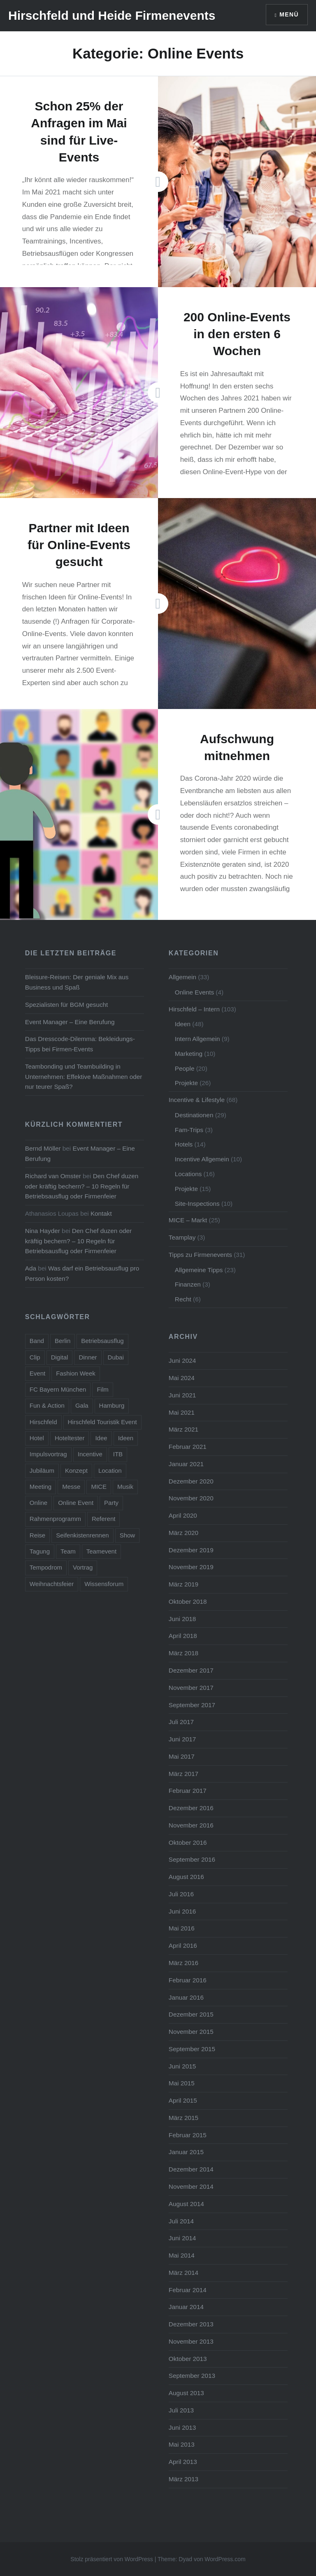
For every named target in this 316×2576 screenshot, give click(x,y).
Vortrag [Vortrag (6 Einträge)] (83, 1567)
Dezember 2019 (191, 1550)
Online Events (194, 992)
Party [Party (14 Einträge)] (111, 1502)
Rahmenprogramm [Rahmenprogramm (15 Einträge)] (55, 1518)
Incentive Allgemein (202, 1159)
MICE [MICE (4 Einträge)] (99, 1486)
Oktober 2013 (188, 2358)
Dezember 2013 (191, 2324)
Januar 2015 (186, 2151)
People (185, 1068)
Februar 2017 (188, 1790)
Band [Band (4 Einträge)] (37, 1340)
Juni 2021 (182, 1395)
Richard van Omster (53, 1175)
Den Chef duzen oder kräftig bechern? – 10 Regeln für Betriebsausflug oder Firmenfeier (82, 1186)
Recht (183, 1299)
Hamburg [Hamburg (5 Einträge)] (112, 1405)
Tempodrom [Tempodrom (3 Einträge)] (46, 1567)
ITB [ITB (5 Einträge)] (118, 1454)
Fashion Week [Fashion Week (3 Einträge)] (75, 1373)
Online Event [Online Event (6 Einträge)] (75, 1502)
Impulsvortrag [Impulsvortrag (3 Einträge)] (48, 1454)
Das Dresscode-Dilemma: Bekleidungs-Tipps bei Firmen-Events (80, 1044)
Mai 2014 (182, 2255)
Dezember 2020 (191, 1481)
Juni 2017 (182, 1739)
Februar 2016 (188, 1980)
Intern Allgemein (197, 1038)
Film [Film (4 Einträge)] (102, 1389)
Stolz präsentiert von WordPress (111, 2559)
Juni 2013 (182, 2427)
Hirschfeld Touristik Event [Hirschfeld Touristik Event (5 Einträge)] (102, 1421)
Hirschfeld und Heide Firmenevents (111, 15)
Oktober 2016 (188, 1842)
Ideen (183, 1023)
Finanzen (188, 1284)
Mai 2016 (182, 1928)
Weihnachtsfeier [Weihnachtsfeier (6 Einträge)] (52, 1583)
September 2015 (192, 2048)
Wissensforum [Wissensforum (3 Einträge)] (103, 1583)
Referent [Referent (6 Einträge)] (104, 1518)
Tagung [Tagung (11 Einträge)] (40, 1551)
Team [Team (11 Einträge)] (68, 1551)
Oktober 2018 (188, 1601)
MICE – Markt (188, 1220)
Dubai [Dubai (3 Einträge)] (116, 1357)
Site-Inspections (197, 1203)
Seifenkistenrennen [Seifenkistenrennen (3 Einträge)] (82, 1535)
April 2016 (183, 1945)
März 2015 (183, 2117)
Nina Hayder (42, 1230)
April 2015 (183, 2100)
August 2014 (186, 2203)
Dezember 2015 (191, 2014)
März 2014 (183, 2272)
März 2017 (183, 1773)
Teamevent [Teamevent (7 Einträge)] (101, 1551)
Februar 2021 (188, 1446)
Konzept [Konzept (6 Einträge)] (76, 1470)
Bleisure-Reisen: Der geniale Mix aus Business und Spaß (77, 982)
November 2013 (191, 2341)
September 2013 (192, 2375)
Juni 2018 (182, 1618)
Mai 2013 (182, 2444)
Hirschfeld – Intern (194, 1009)
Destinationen (194, 1114)
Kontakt (101, 1213)
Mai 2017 (182, 1756)
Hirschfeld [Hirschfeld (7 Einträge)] (43, 1421)
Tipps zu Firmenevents (200, 1254)
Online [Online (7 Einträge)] (38, 1502)
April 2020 (183, 1515)
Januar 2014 (186, 2306)
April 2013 (183, 2461)
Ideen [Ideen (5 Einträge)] (126, 1437)
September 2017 (192, 1704)
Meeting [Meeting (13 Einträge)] (40, 1486)
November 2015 (191, 2031)
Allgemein (182, 976)
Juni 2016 (182, 1911)
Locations (188, 1173)
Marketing (188, 1053)
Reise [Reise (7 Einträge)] (37, 1535)
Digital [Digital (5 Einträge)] (59, 1357)
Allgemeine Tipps (199, 1269)
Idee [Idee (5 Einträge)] (101, 1437)
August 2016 (186, 1876)
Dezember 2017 (191, 1670)
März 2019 (183, 1584)
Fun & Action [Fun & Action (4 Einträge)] (47, 1405)
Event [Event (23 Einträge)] (37, 1373)
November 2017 (191, 1687)
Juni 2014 (182, 2237)
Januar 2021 (186, 1463)
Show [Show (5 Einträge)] (127, 1535)
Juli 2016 (181, 1893)
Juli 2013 (181, 2410)
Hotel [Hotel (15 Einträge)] (37, 1437)
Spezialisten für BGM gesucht (66, 1004)
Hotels (184, 1144)
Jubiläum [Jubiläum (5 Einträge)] (42, 1470)
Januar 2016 (186, 1997)
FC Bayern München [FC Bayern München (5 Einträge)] (58, 1389)
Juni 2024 (182, 1360)
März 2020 (183, 1532)
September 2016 (192, 1859)
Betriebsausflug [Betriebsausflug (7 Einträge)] (102, 1340)
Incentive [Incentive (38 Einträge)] (90, 1454)
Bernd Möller (43, 1148)
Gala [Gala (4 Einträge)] (81, 1405)
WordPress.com (224, 2559)
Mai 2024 (182, 1377)
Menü (289, 14)
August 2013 (186, 2392)
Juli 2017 (181, 1721)
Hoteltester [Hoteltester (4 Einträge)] (70, 1437)
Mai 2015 (182, 2083)
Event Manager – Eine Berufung (70, 1021)
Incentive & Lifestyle (197, 1099)
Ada (30, 1268)
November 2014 (191, 2186)
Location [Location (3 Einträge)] (110, 1470)
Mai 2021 (182, 1412)
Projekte (186, 1082)
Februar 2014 (188, 2289)
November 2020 (191, 1498)
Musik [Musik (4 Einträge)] (125, 1486)
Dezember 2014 (191, 2169)
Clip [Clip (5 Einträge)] (35, 1357)
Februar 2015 (188, 2134)
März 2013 (183, 2478)
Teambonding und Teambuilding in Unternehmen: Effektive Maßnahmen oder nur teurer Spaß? (83, 1076)
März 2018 (183, 1653)
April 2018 (183, 1635)
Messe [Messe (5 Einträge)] (71, 1486)
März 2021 (183, 1429)
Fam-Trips (189, 1129)
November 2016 (191, 1825)
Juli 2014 (181, 2221)
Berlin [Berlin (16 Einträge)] (62, 1340)
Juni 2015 (182, 2066)
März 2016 (183, 1962)
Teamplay (182, 1237)
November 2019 (191, 1566)
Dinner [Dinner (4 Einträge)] (88, 1357)
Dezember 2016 (191, 1807)
